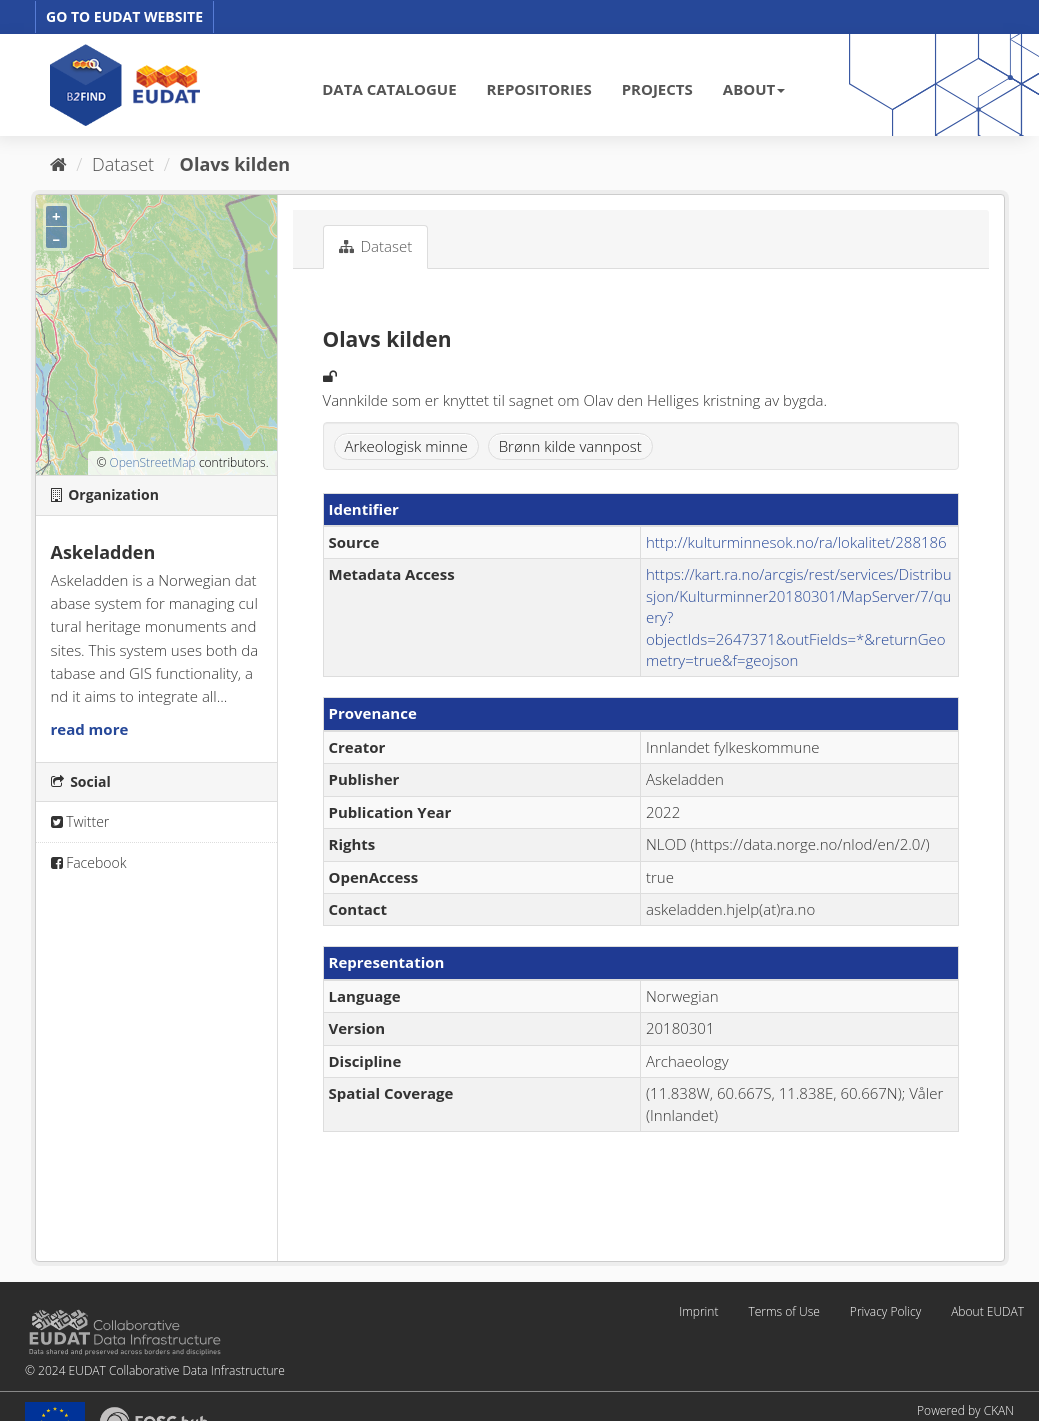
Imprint (698, 1311)
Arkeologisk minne (406, 446)
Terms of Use (783, 1311)
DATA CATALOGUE (389, 89)
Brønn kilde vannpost (570, 446)
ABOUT (754, 89)
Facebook (89, 862)
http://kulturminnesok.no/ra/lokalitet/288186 (796, 542)
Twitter (80, 821)
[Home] (58, 164)
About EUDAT (987, 1311)
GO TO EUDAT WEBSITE (124, 16)
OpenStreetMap (152, 462)
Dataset (123, 164)
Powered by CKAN (965, 1410)
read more (90, 729)
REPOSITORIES (539, 89)
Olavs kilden (235, 164)
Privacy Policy (885, 1311)
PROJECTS (657, 89)
